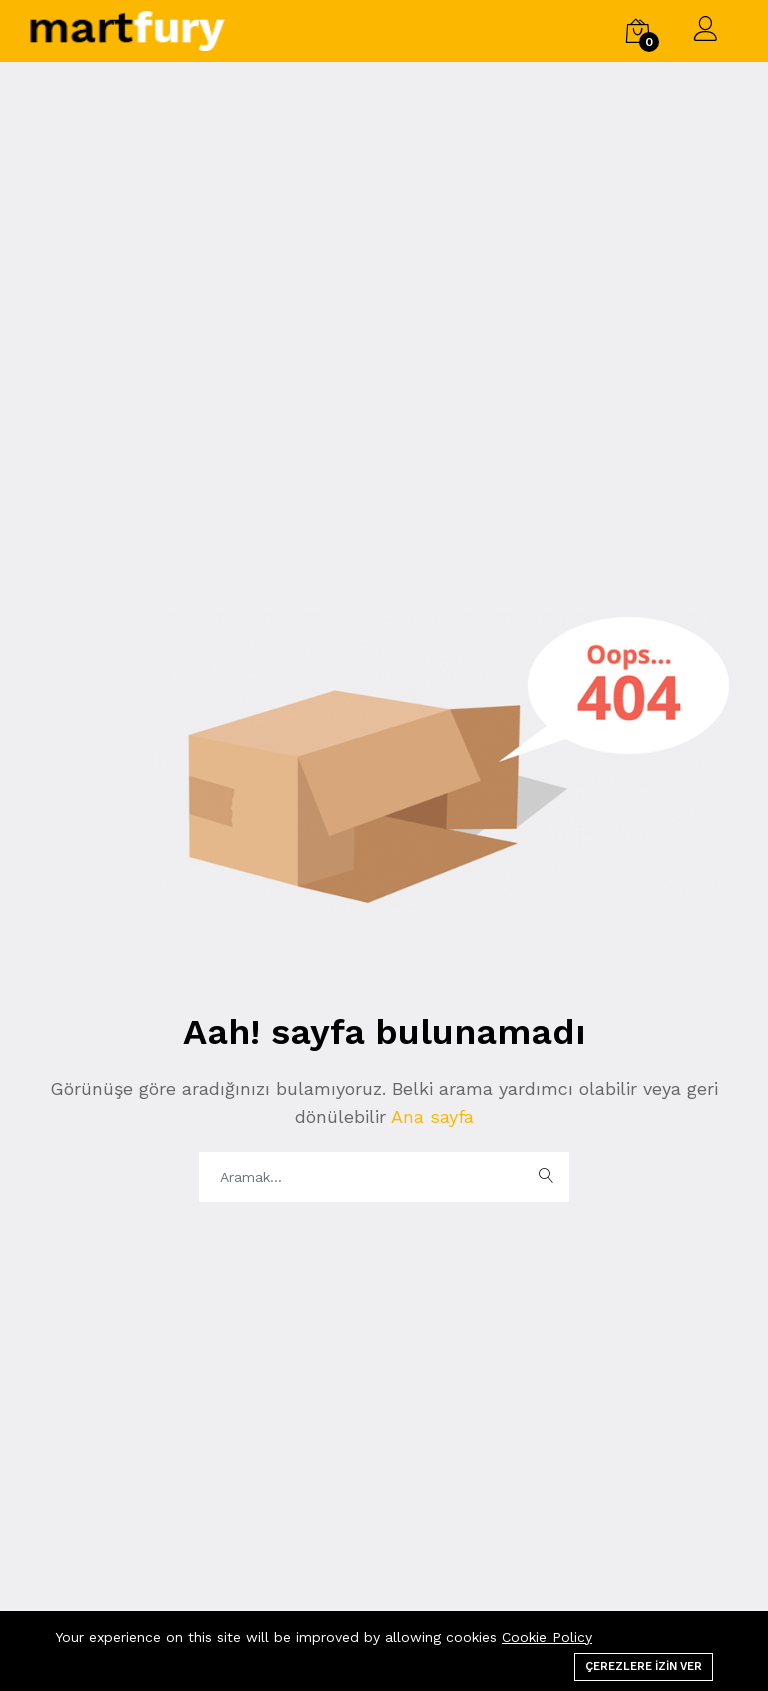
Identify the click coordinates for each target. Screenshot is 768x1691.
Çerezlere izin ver (643, 1666)
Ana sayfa (430, 1116)
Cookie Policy (547, 1637)
